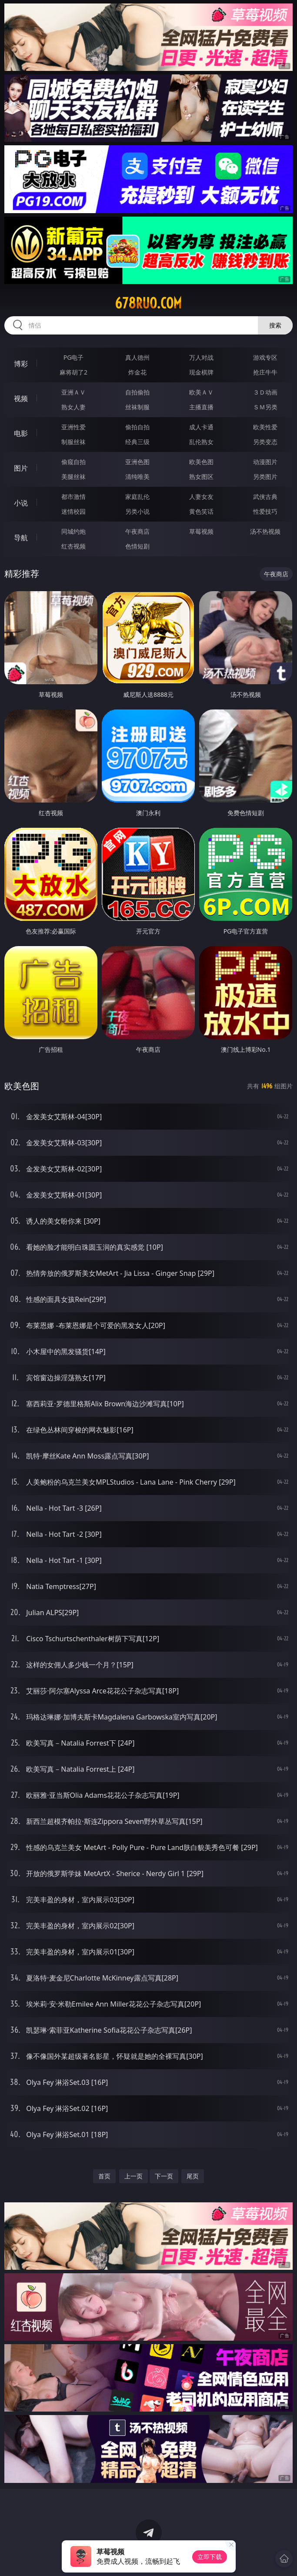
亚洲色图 (137, 462)
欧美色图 (201, 462)
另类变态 (265, 442)
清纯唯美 (137, 476)
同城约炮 (73, 531)
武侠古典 (265, 496)
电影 (21, 433)
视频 (21, 398)
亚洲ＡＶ (73, 392)
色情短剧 (137, 546)
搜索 (275, 325)
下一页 (164, 2176)
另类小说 (137, 511)
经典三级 (137, 442)
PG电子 (73, 357)
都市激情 (73, 496)
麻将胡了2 (73, 372)
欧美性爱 (265, 427)
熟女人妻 (73, 407)
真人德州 (137, 357)
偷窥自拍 (73, 462)
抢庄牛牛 (265, 372)
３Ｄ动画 (265, 392)
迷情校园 (73, 511)
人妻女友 (201, 496)
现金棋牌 (201, 372)
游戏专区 (265, 357)
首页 (104, 2176)
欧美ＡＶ (201, 392)
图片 (21, 468)
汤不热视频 (265, 531)
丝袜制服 (137, 407)
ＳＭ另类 (265, 407)
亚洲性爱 (73, 427)
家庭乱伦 (137, 496)
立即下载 (209, 2557)
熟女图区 (201, 476)
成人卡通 (201, 427)
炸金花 (137, 372)
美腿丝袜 (73, 476)
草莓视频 (201, 531)
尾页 (193, 2176)
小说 (21, 503)
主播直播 (201, 407)
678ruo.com (148, 303)
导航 (21, 537)
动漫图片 (265, 462)
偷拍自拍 (137, 427)
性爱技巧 (265, 511)
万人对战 (201, 357)
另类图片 (265, 476)
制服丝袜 (73, 442)
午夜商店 (137, 531)
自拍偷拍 (137, 392)
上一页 (133, 2176)
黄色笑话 (201, 511)
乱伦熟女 (201, 442)
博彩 (21, 363)
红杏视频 (73, 546)
